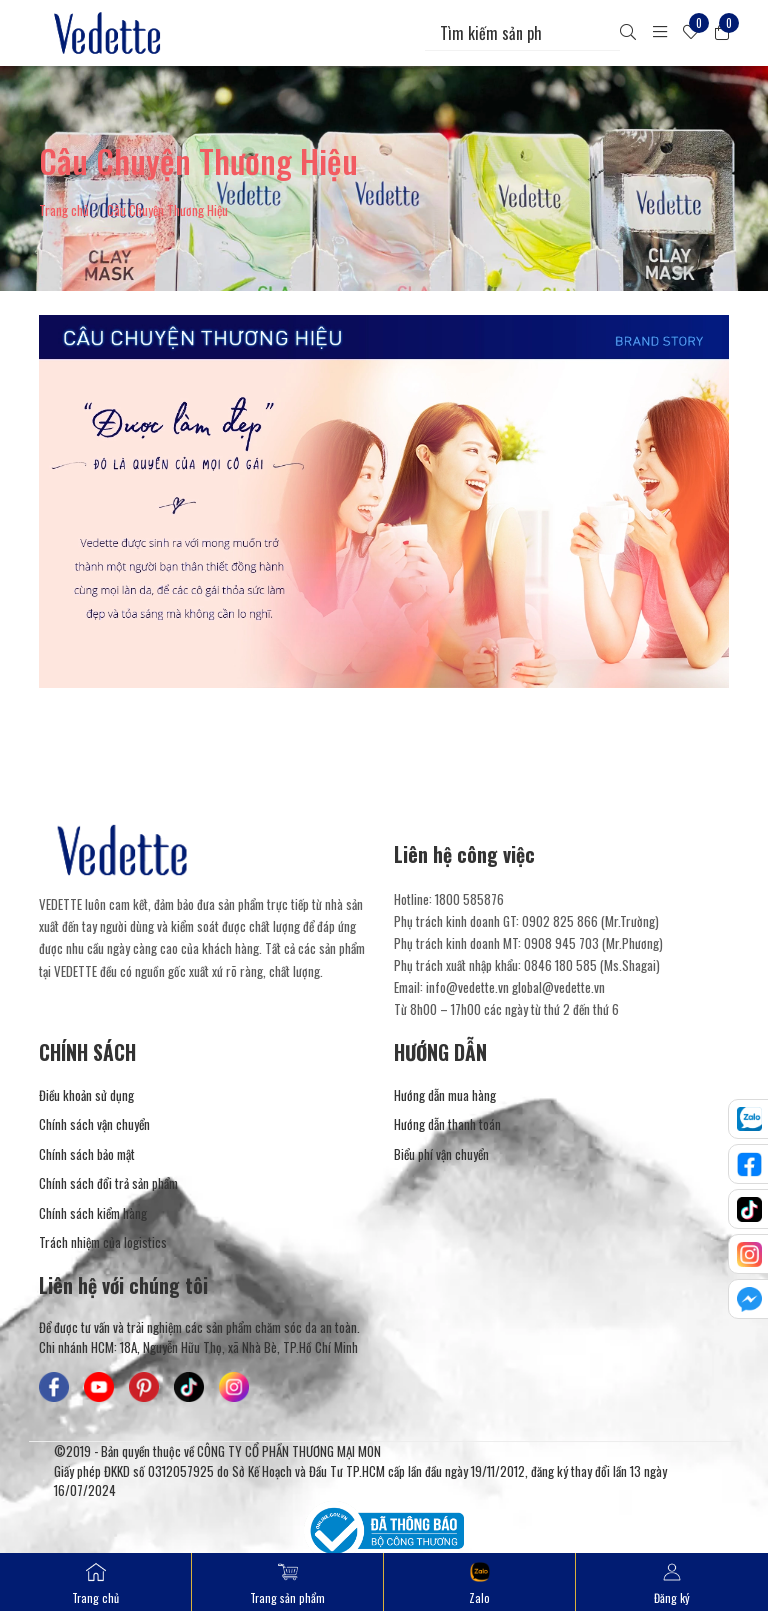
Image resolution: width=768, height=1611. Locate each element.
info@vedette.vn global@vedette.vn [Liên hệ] (515, 987)
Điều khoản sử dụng (86, 1095)
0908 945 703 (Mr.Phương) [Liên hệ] (593, 943)
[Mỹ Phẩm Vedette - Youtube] (99, 1387)
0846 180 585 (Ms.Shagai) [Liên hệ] (592, 965)
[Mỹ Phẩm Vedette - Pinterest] (144, 1387)
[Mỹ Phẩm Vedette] (108, 33)
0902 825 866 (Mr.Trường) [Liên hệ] (590, 921)
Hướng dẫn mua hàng (445, 1095)
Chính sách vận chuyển (94, 1124)
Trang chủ (64, 210)
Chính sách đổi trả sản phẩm (108, 1183)
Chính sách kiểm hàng (93, 1213)
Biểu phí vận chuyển (441, 1154)
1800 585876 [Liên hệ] (469, 899)
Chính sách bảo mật (87, 1154)
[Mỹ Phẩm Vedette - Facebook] (54, 1387)
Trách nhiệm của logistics (103, 1242)
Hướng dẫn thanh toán (447, 1124)
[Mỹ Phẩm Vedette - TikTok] (189, 1387)
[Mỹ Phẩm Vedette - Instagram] (234, 1387)
